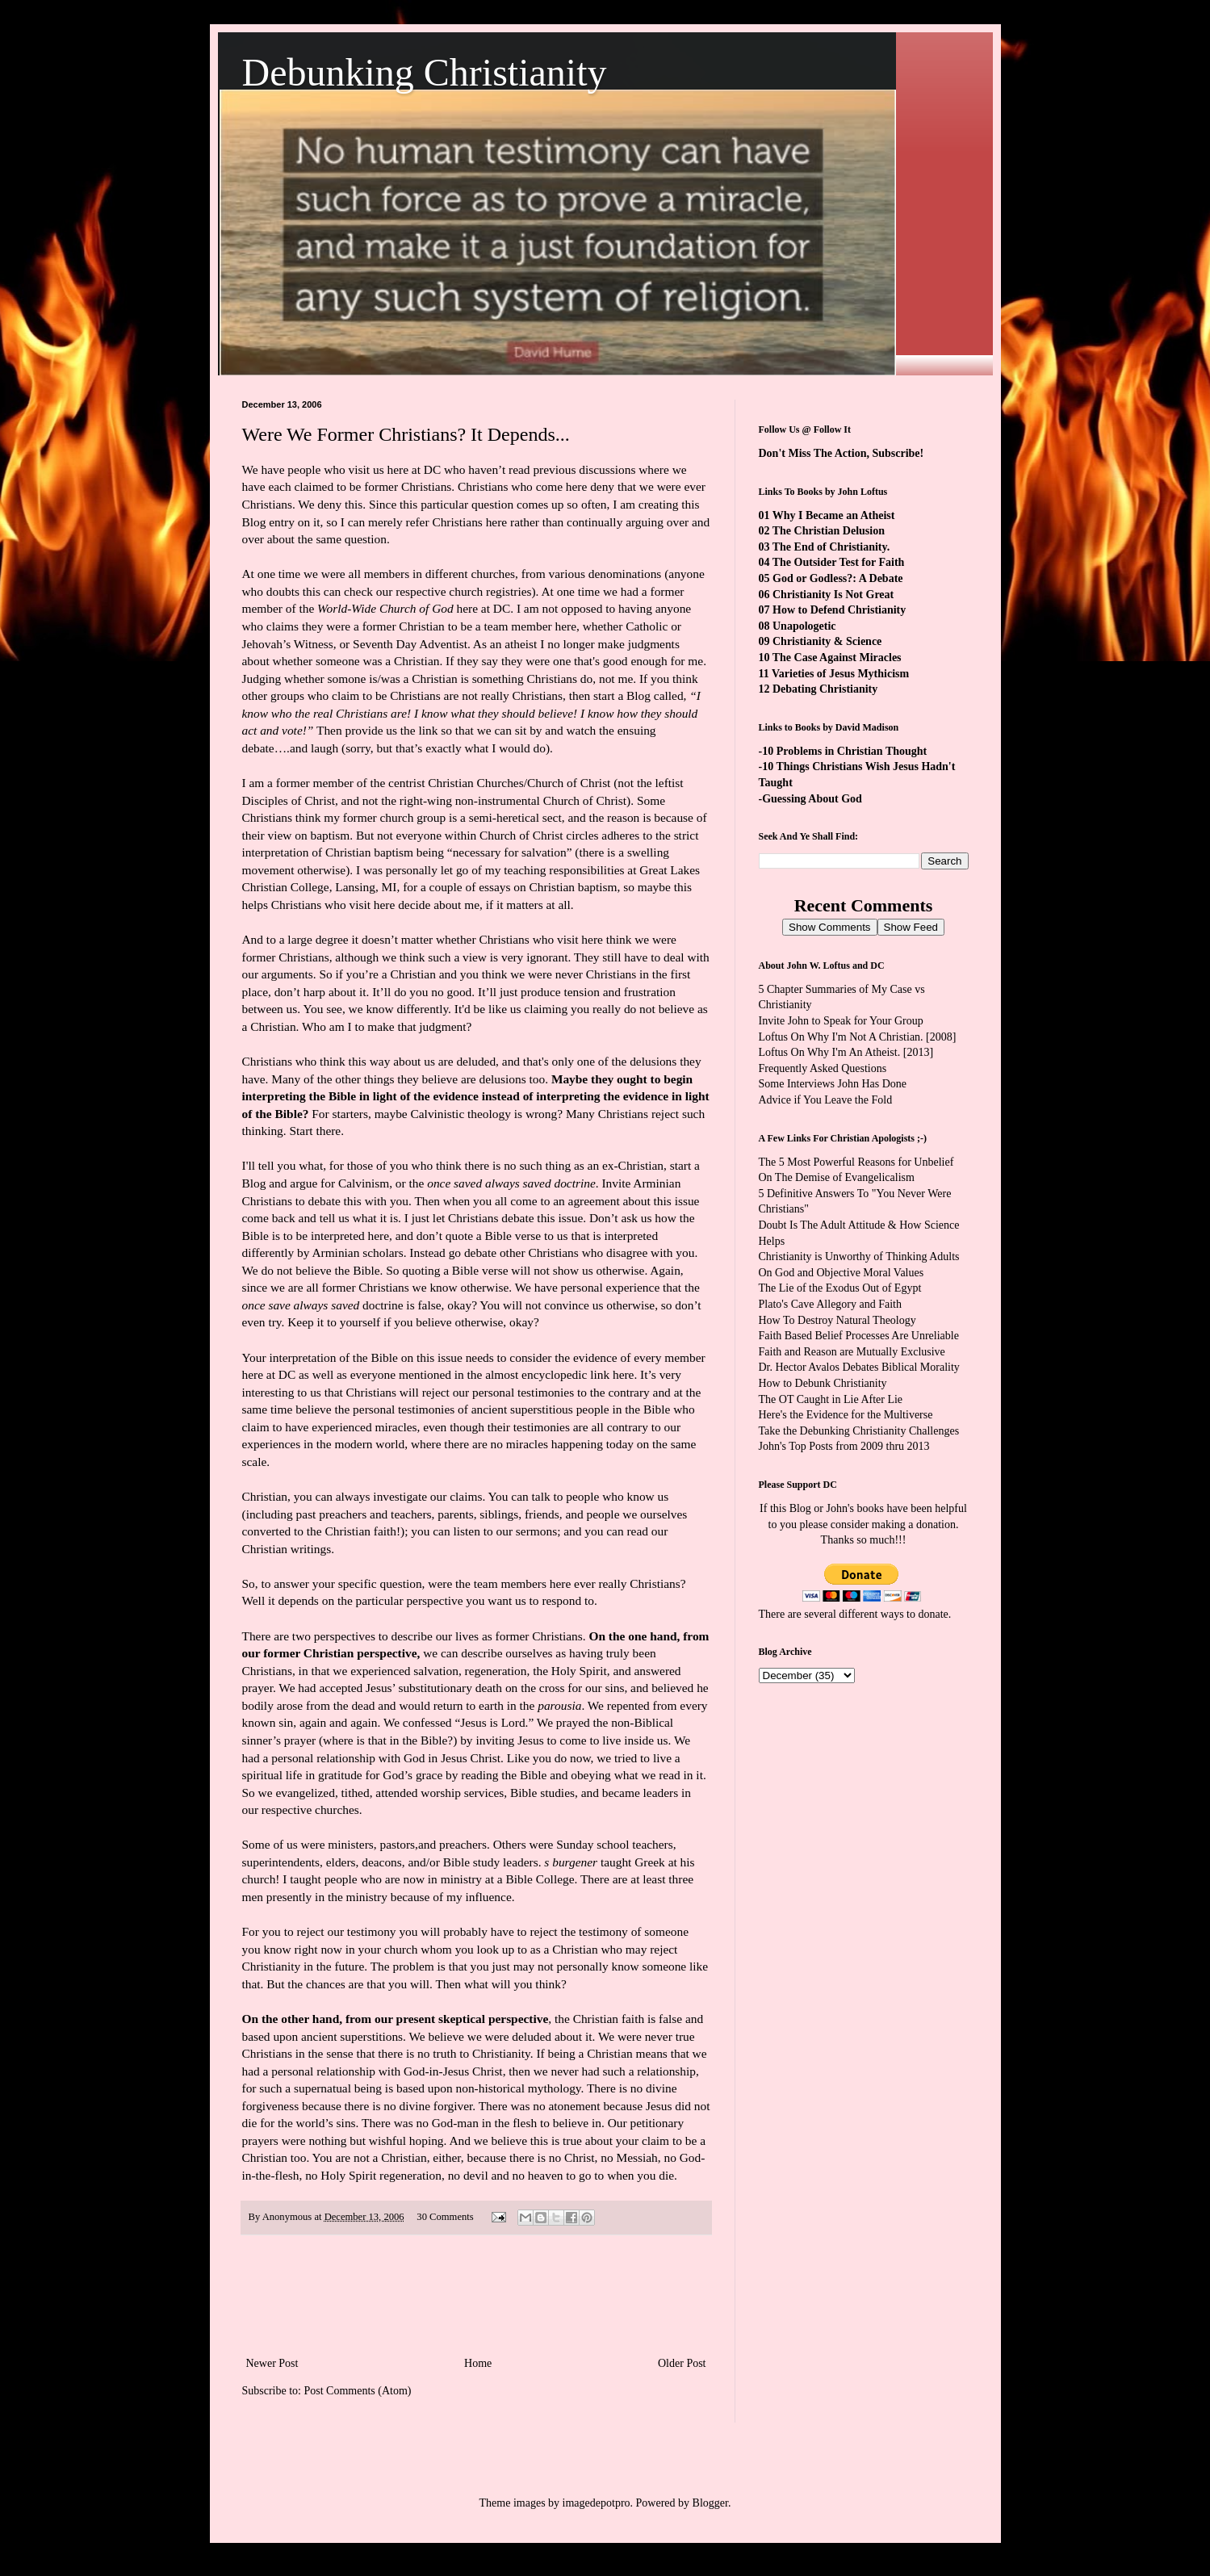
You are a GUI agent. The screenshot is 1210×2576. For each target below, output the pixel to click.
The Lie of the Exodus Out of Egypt (840, 1288)
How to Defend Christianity (839, 610)
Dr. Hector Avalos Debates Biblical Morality (859, 1367)
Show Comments (829, 927)
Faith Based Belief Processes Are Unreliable (859, 1336)
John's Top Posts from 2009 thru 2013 (844, 1446)
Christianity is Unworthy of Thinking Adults (859, 1256)
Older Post (682, 2363)
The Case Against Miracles (837, 657)
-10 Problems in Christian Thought (843, 751)
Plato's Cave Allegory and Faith (830, 1304)
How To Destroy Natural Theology (837, 1320)
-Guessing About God (810, 799)
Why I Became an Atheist (833, 515)
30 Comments (445, 2216)
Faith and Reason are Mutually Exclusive (852, 1352)
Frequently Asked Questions (823, 1068)
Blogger (710, 2503)
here (623, 1374)
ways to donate (914, 1614)
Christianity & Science (826, 641)
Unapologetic (804, 626)
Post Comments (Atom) (358, 2391)
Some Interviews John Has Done (833, 1084)
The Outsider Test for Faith (838, 562)
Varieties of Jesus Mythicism (840, 674)
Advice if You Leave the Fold (826, 1100)
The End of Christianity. (831, 547)
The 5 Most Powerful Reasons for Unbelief (856, 1162)
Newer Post (272, 2363)
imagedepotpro (596, 2503)
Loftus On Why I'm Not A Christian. (841, 1037)
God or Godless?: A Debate (837, 578)
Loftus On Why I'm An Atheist (828, 1052)
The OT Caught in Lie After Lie (831, 1399)
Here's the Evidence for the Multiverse (846, 1415)
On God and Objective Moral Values (841, 1273)
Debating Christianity (824, 689)
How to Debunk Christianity (823, 1383)
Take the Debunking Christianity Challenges (859, 1431)
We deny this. (333, 504)
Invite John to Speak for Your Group (841, 1021)
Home (478, 2363)
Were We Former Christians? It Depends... (406, 434)
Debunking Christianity (424, 72)
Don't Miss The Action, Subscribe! (841, 453)
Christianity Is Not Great (833, 595)
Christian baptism (574, 887)
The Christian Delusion (828, 531)
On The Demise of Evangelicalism (837, 1177)
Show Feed (911, 927)
